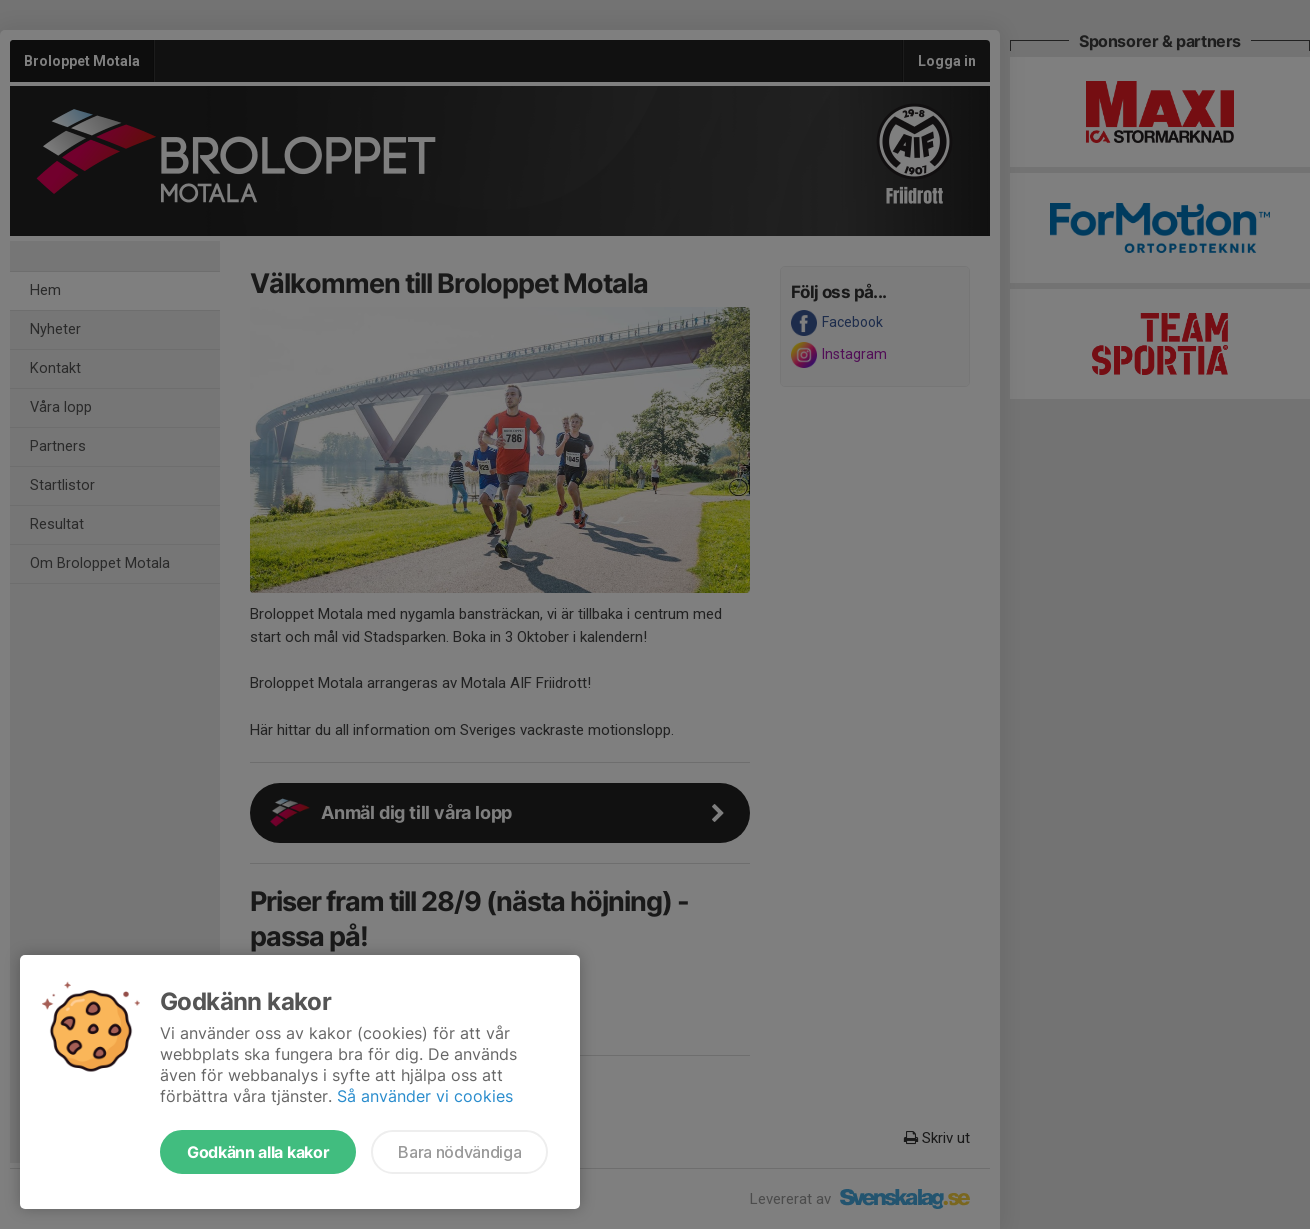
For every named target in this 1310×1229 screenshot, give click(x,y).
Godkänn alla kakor (258, 1152)
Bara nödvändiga (459, 1152)
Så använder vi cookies (425, 1096)
